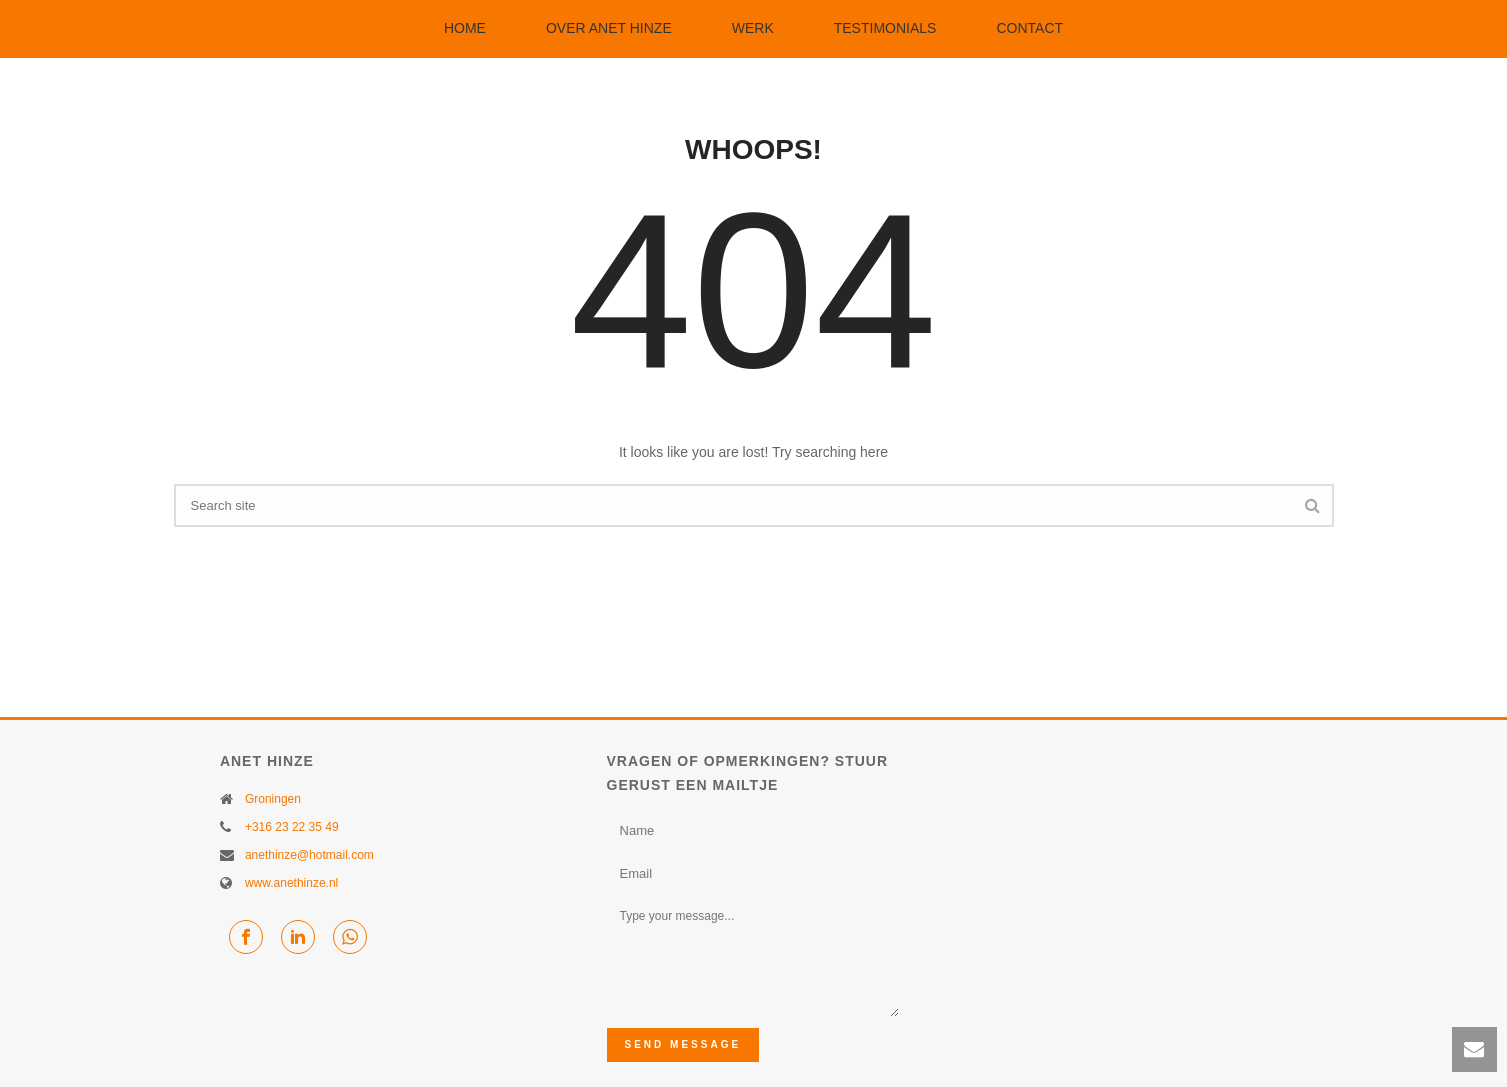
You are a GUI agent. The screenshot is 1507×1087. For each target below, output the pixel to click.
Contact (1029, 28)
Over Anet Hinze (609, 28)
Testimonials (885, 28)
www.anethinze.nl (291, 883)
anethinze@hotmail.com (309, 855)
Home (465, 28)
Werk (753, 28)
